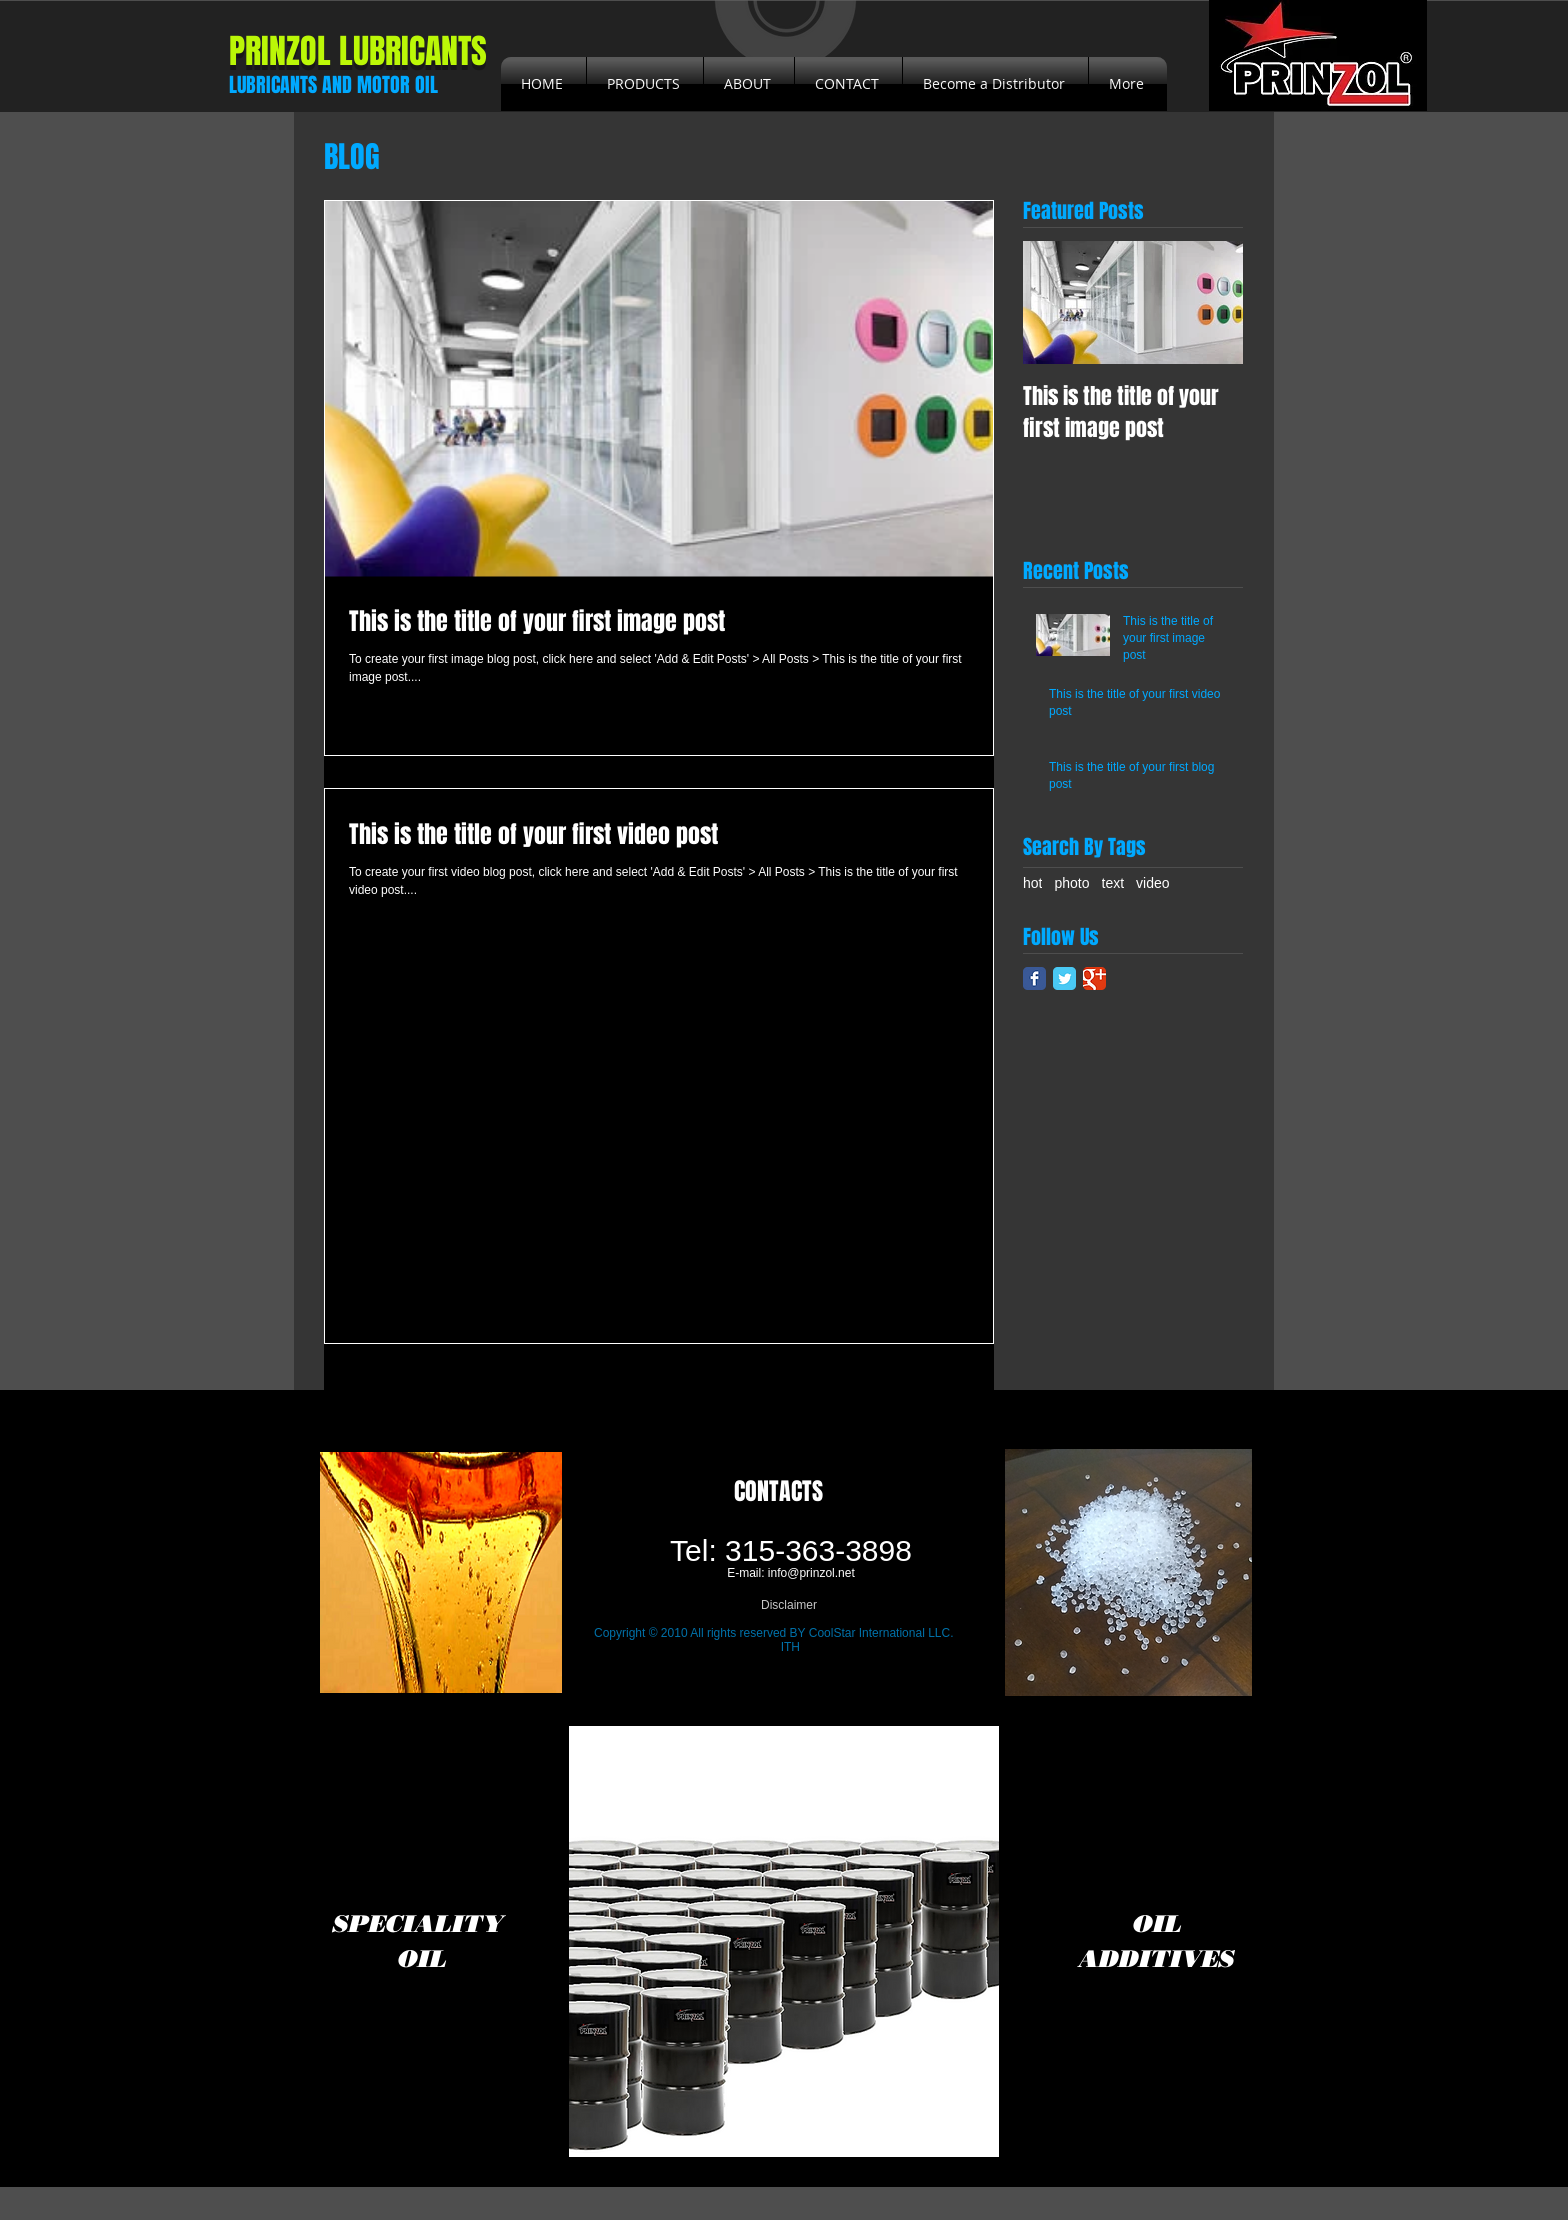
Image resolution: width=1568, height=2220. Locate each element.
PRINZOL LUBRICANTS (358, 51)
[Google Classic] (1094, 978)
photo (1071, 883)
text (1113, 883)
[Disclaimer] (789, 1606)
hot (1032, 883)
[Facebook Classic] (1034, 978)
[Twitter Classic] (1064, 978)
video (1152, 883)
